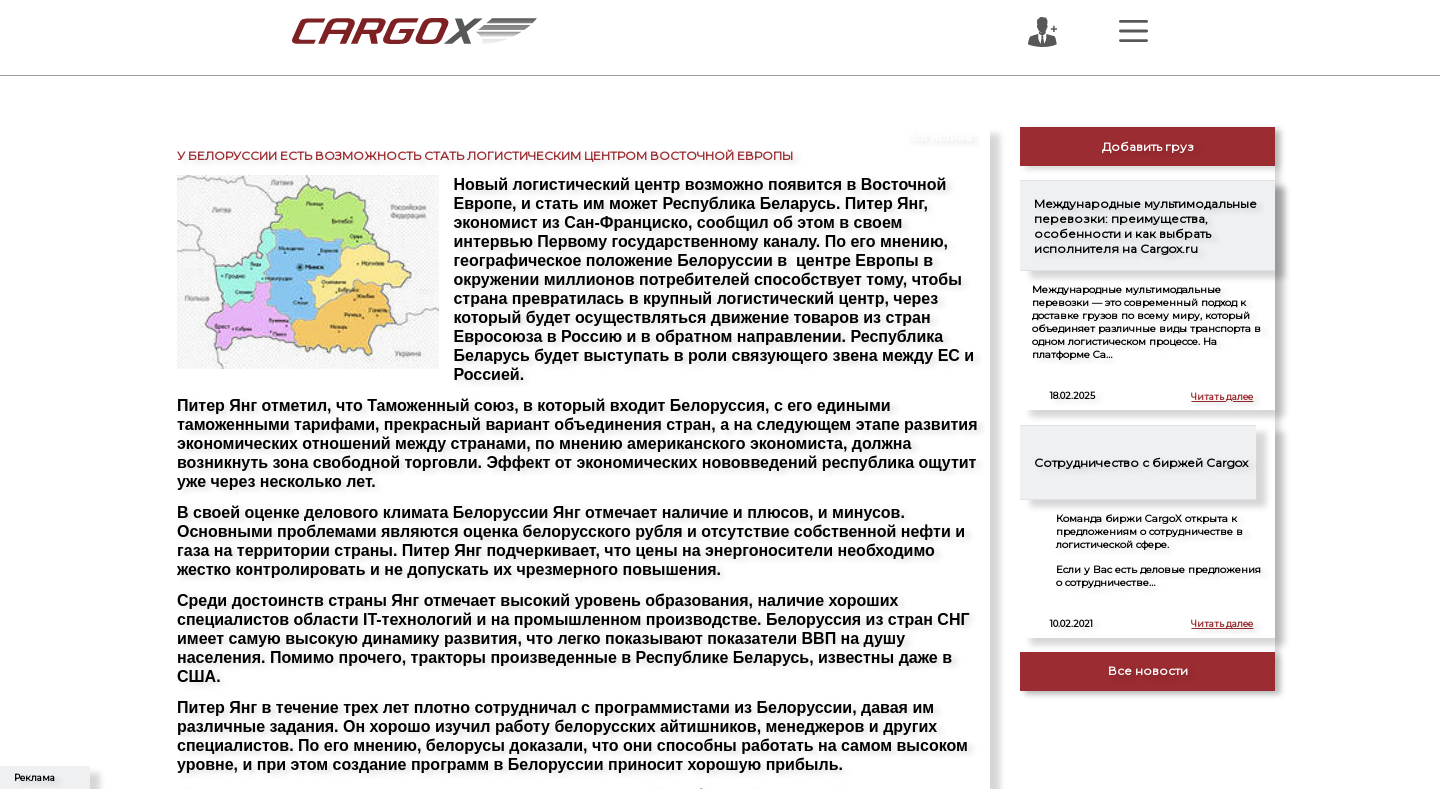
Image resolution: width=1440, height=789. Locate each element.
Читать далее (1222, 396)
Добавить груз (1148, 146)
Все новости (1148, 670)
